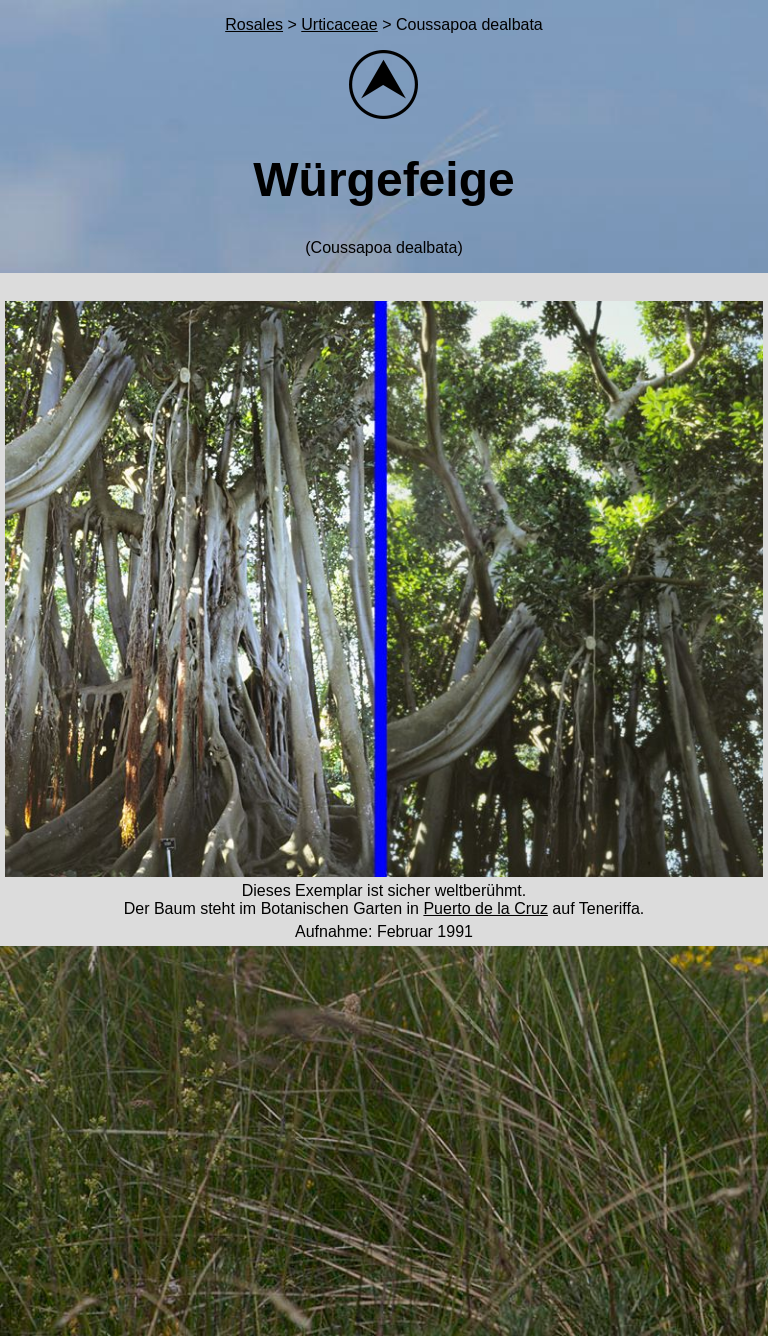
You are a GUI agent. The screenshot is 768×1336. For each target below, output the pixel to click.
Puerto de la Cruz (485, 908)
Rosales (254, 24)
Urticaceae (339, 24)
